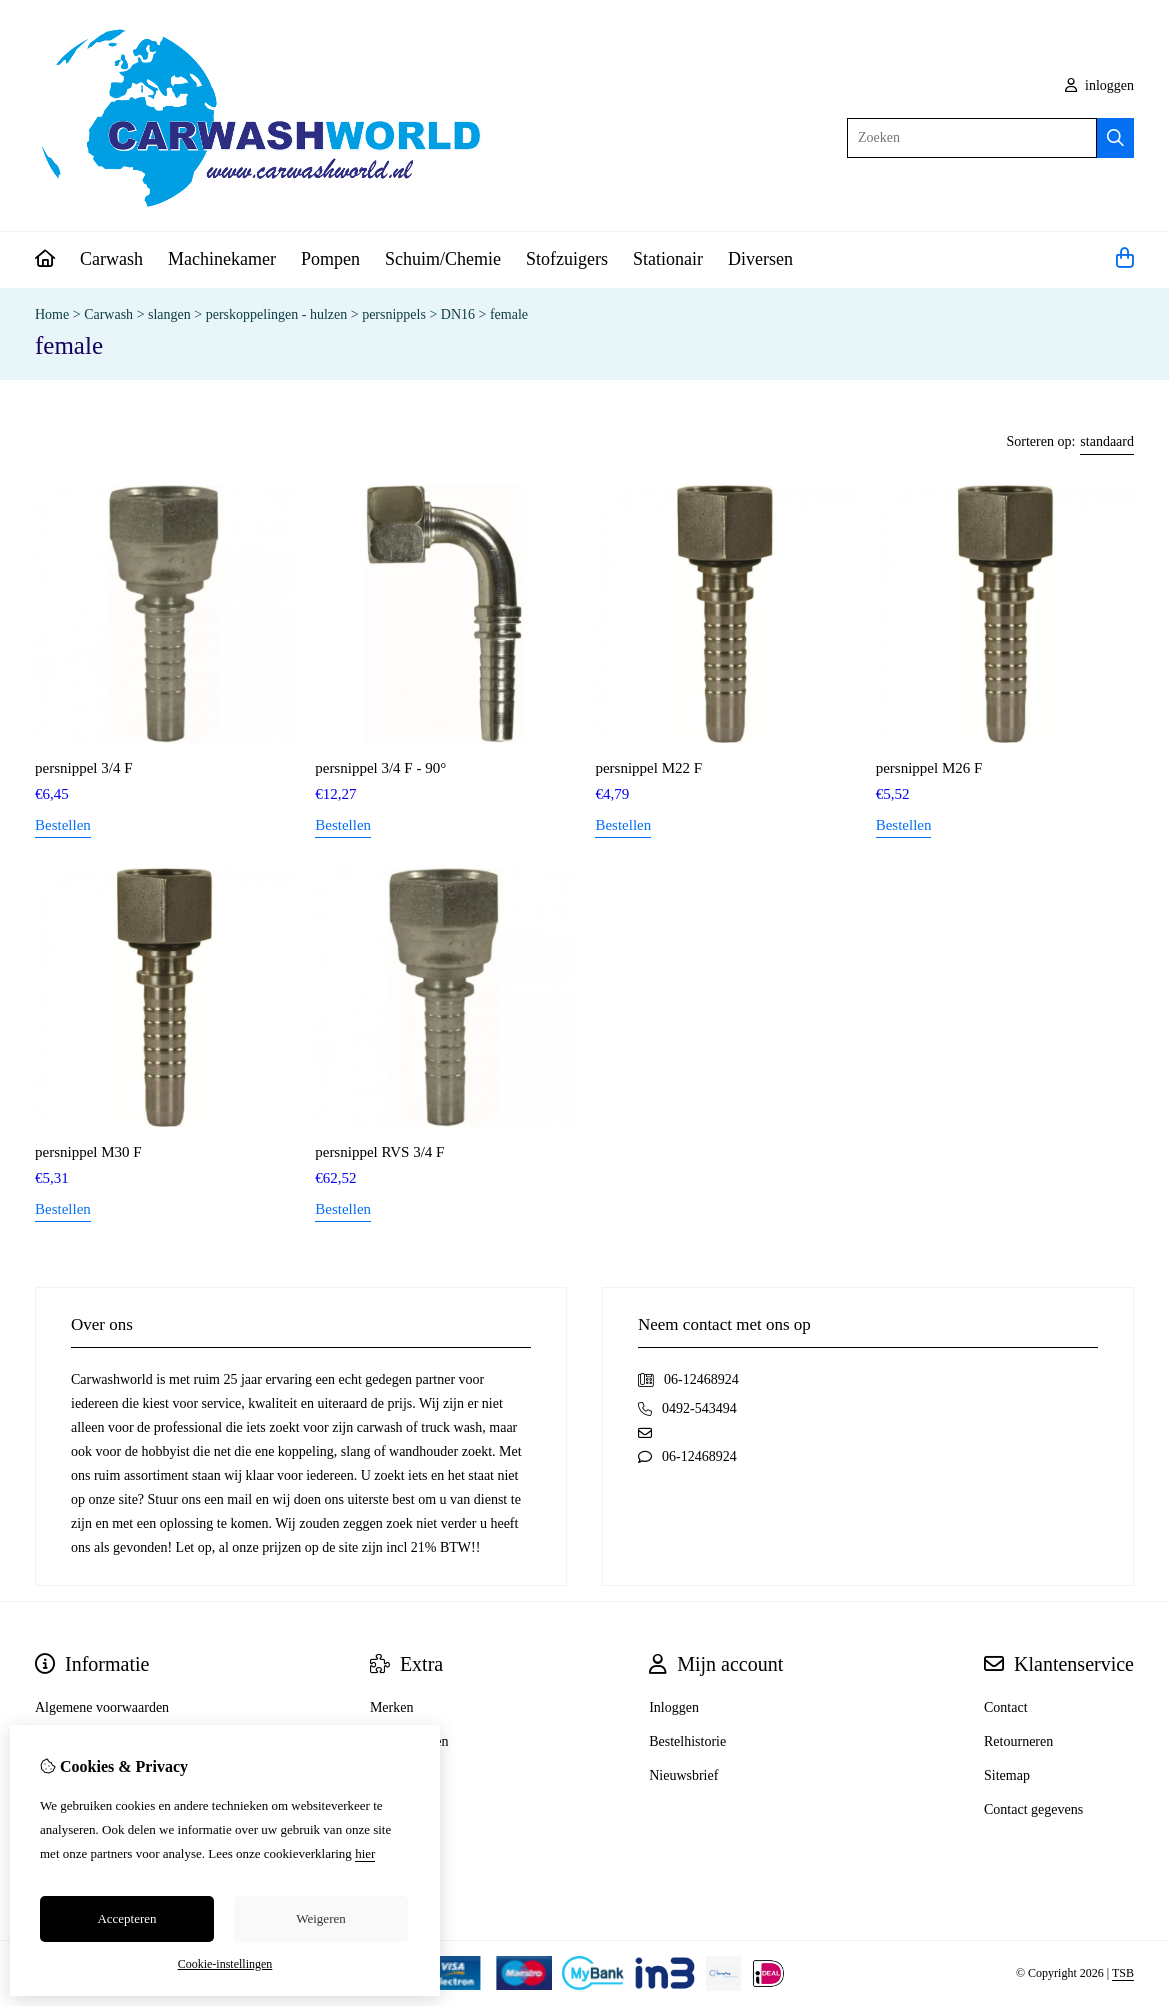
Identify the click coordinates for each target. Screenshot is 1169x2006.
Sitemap (1007, 1775)
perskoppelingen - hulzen (277, 314)
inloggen (1100, 85)
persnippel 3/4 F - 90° (380, 768)
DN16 (458, 314)
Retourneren (1018, 1741)
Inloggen (674, 1707)
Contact (1006, 1707)
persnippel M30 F (88, 1152)
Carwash (111, 259)
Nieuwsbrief (683, 1775)
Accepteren (126, 1918)
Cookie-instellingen (225, 1964)
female (509, 314)
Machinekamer (222, 259)
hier (365, 1853)
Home (52, 314)
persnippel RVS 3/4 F (379, 1152)
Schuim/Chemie (443, 259)
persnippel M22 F (648, 768)
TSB (1123, 1973)
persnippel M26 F (929, 768)
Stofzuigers (567, 259)
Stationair (668, 259)
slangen (169, 314)
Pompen (330, 259)
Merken (392, 1707)
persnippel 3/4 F (84, 768)
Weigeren (320, 1918)
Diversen (760, 259)
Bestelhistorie (687, 1741)
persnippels (394, 314)
